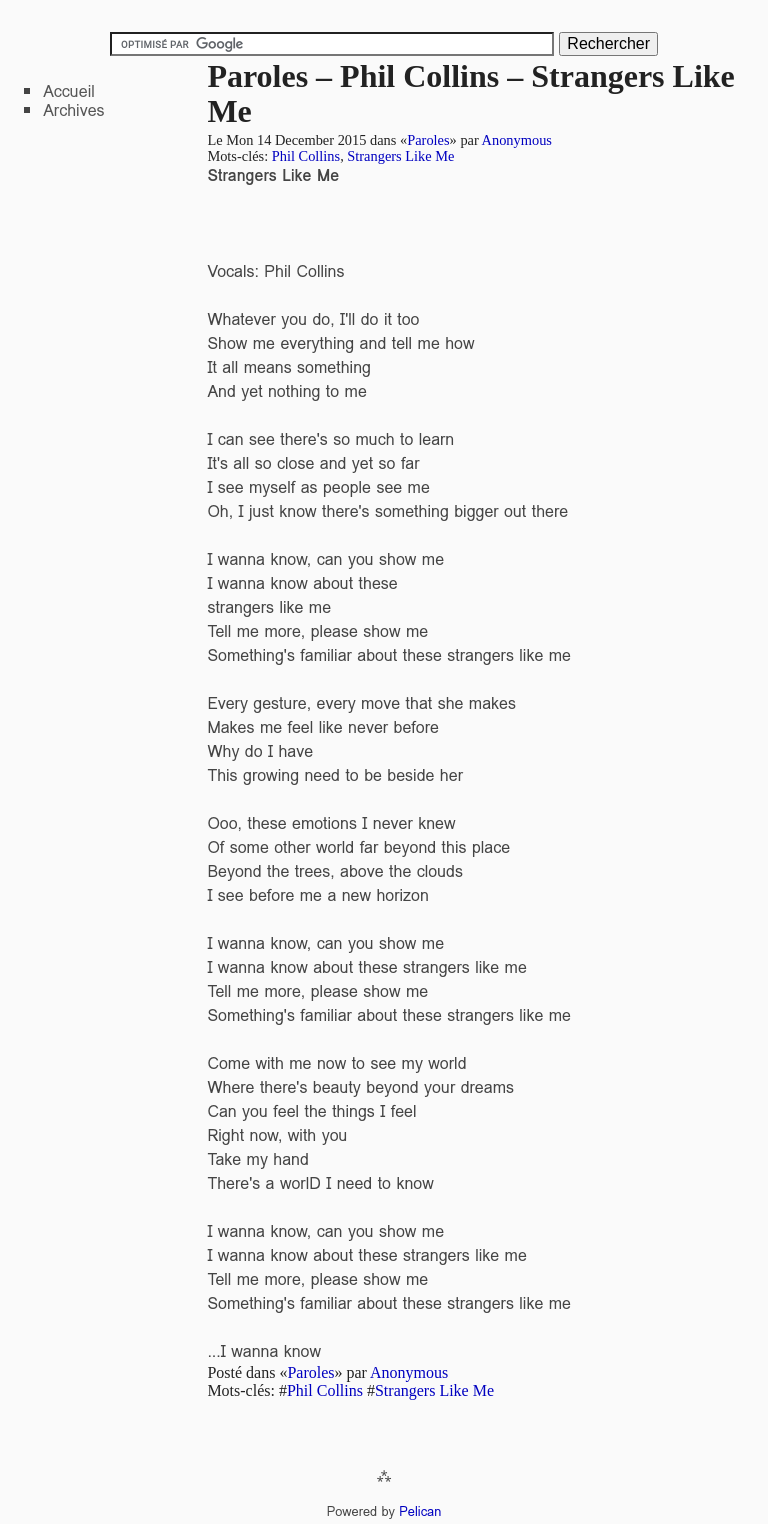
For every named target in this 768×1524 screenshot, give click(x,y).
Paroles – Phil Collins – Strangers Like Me (470, 93)
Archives (73, 110)
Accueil (69, 91)
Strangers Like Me (400, 156)
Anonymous (517, 140)
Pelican (420, 1511)
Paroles (428, 140)
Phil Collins (306, 156)
